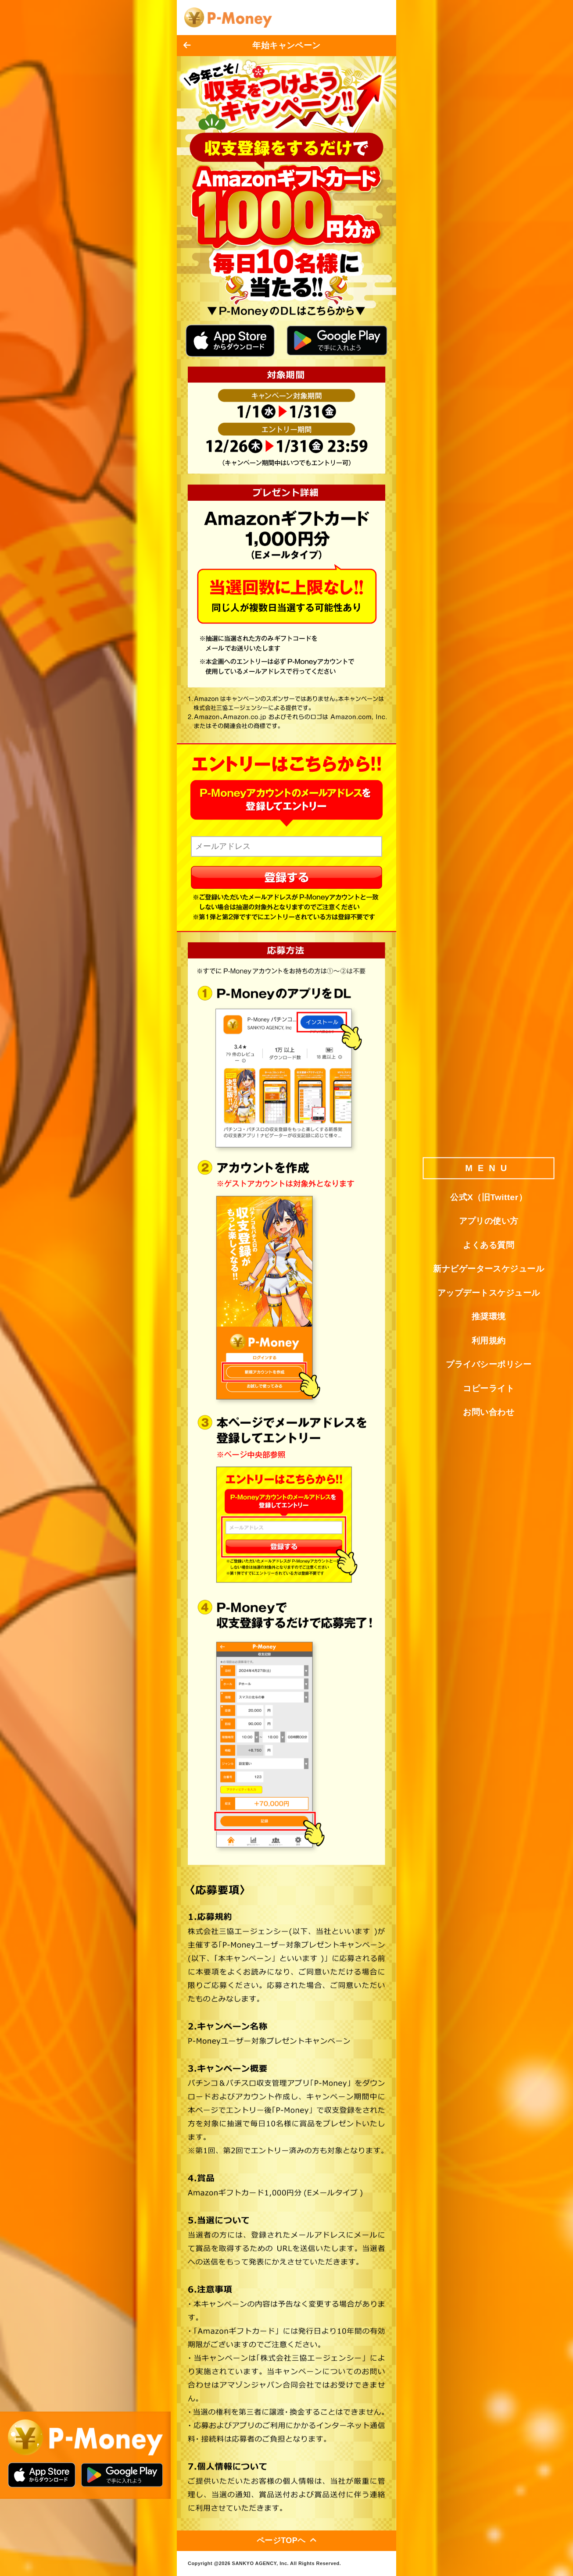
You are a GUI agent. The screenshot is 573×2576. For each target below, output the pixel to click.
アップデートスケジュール (488, 1292)
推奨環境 (489, 1316)
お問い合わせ (488, 1412)
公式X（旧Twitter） (488, 1197)
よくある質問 (488, 1245)
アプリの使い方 (489, 1221)
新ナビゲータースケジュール (488, 1268)
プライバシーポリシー (488, 1364)
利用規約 (489, 1340)
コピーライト (488, 1388)
